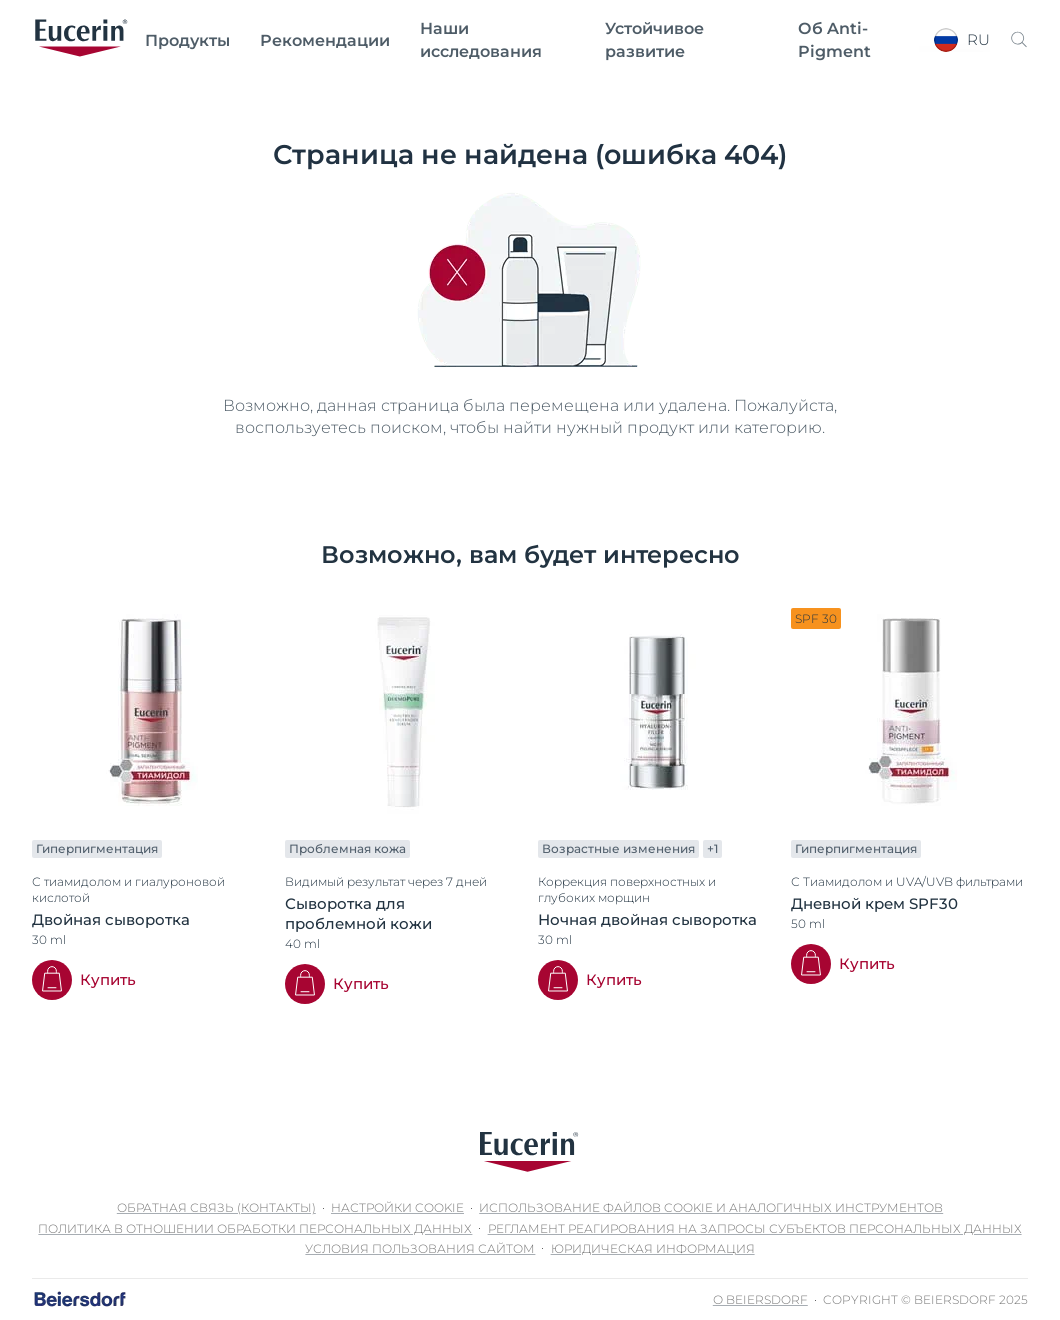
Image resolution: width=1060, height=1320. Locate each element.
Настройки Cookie (397, 1207)
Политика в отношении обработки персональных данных (255, 1228)
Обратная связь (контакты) (216, 1207)
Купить (108, 979)
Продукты (187, 40)
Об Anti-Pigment (834, 40)
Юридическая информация (653, 1248)
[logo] (81, 40)
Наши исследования (481, 40)
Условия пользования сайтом (420, 1248)
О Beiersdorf (760, 1299)
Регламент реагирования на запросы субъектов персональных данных (755, 1228)
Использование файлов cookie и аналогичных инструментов (711, 1207)
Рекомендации (325, 40)
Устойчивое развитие (654, 40)
